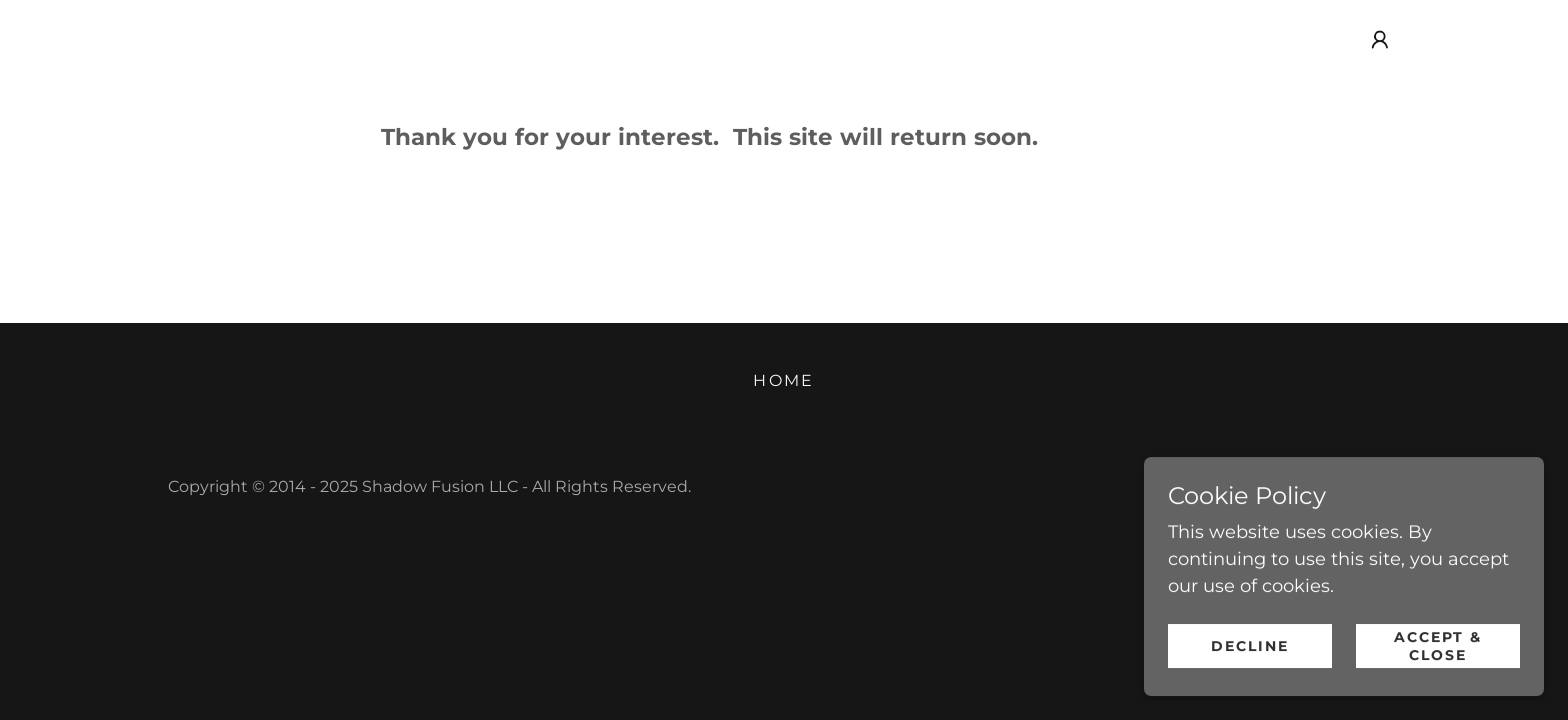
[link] (1334, 501)
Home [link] (783, 380)
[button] (1380, 40)
